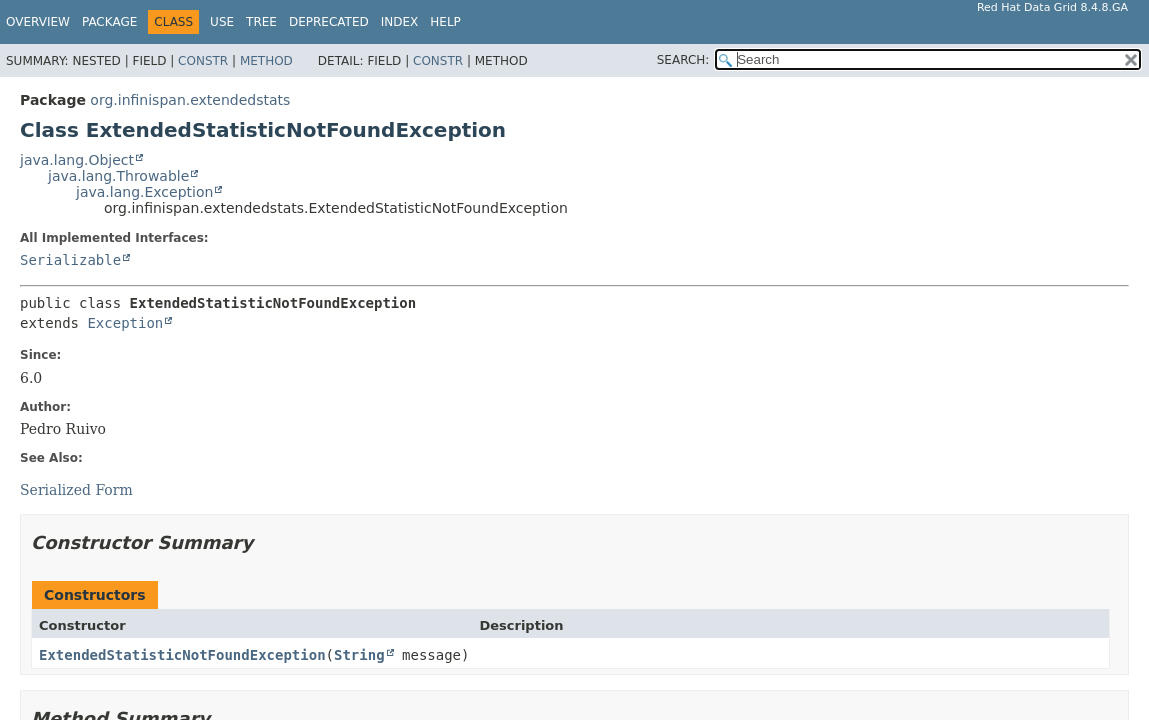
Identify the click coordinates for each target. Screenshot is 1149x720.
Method (266, 61)
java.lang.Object (77, 160)
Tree (261, 22)
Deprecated (329, 22)
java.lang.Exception (144, 192)
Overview (38, 22)
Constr (203, 61)
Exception (125, 323)
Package (109, 22)
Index (400, 22)
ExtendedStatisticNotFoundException (182, 655)
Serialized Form (76, 490)
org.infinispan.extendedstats (190, 100)
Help (445, 22)
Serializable (70, 260)
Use (222, 22)
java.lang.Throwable (118, 176)
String (359, 655)
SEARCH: (683, 60)
